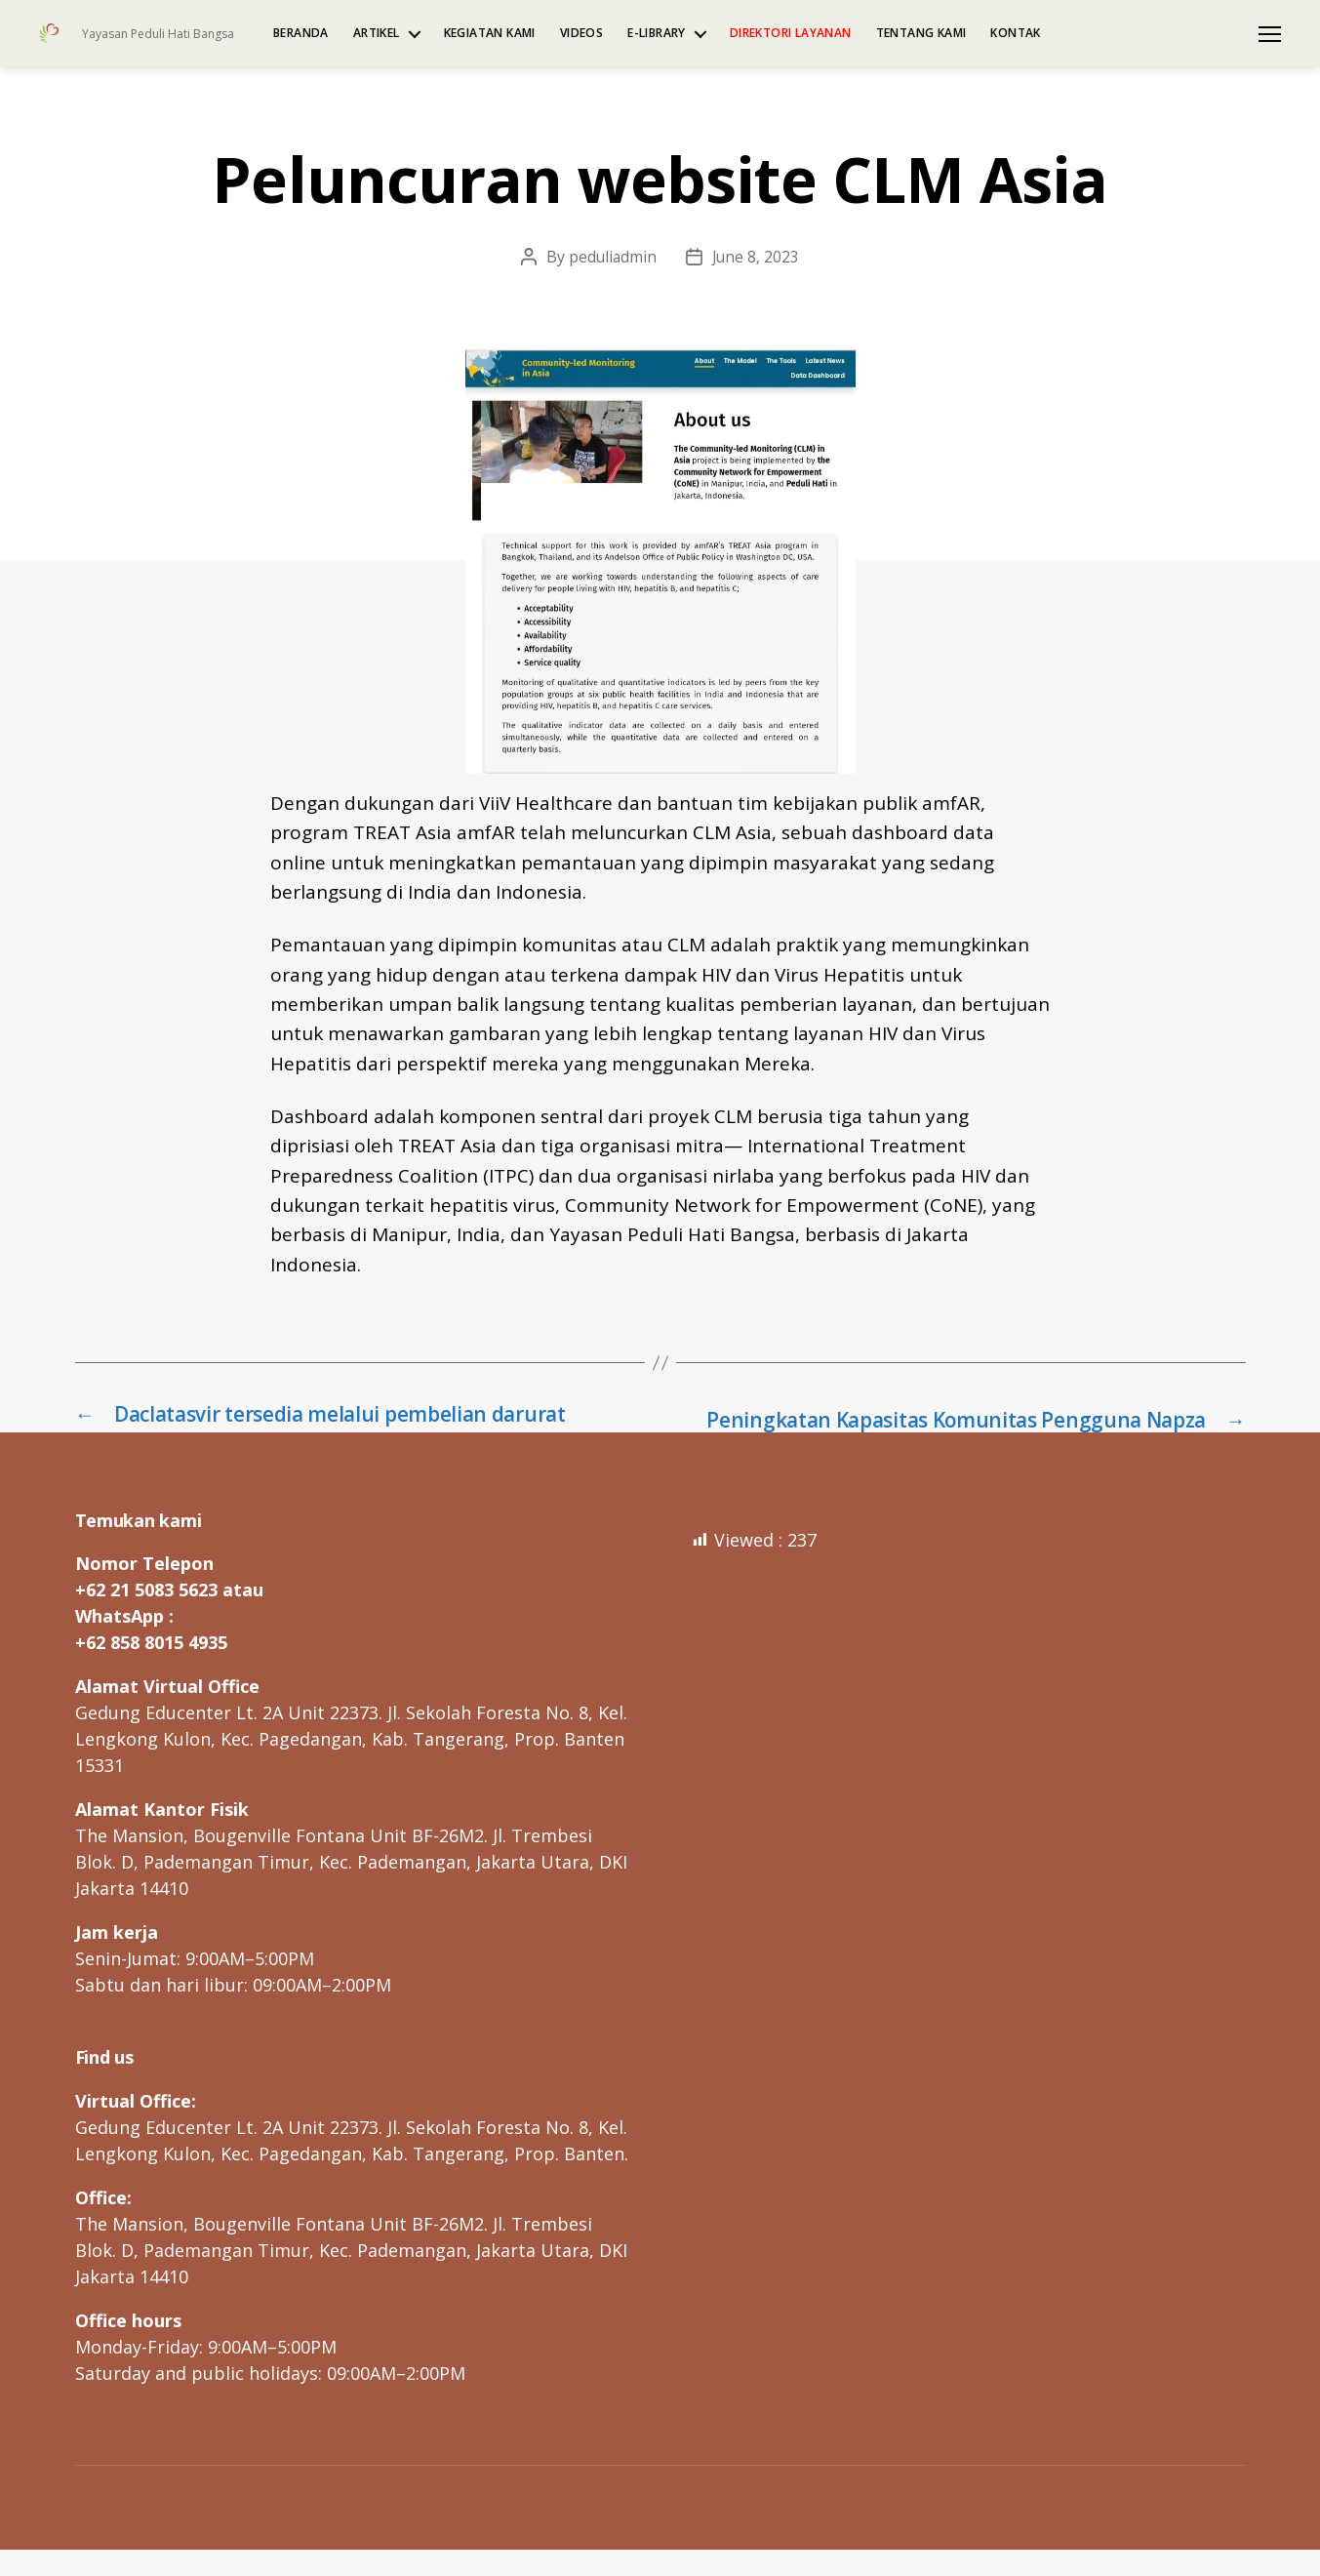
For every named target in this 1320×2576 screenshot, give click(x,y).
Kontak (1015, 33)
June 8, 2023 (756, 256)
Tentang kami (921, 33)
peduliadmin (612, 256)
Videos (581, 33)
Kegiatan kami (490, 33)
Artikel (376, 33)
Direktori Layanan (791, 33)
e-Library (656, 33)
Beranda (301, 33)
